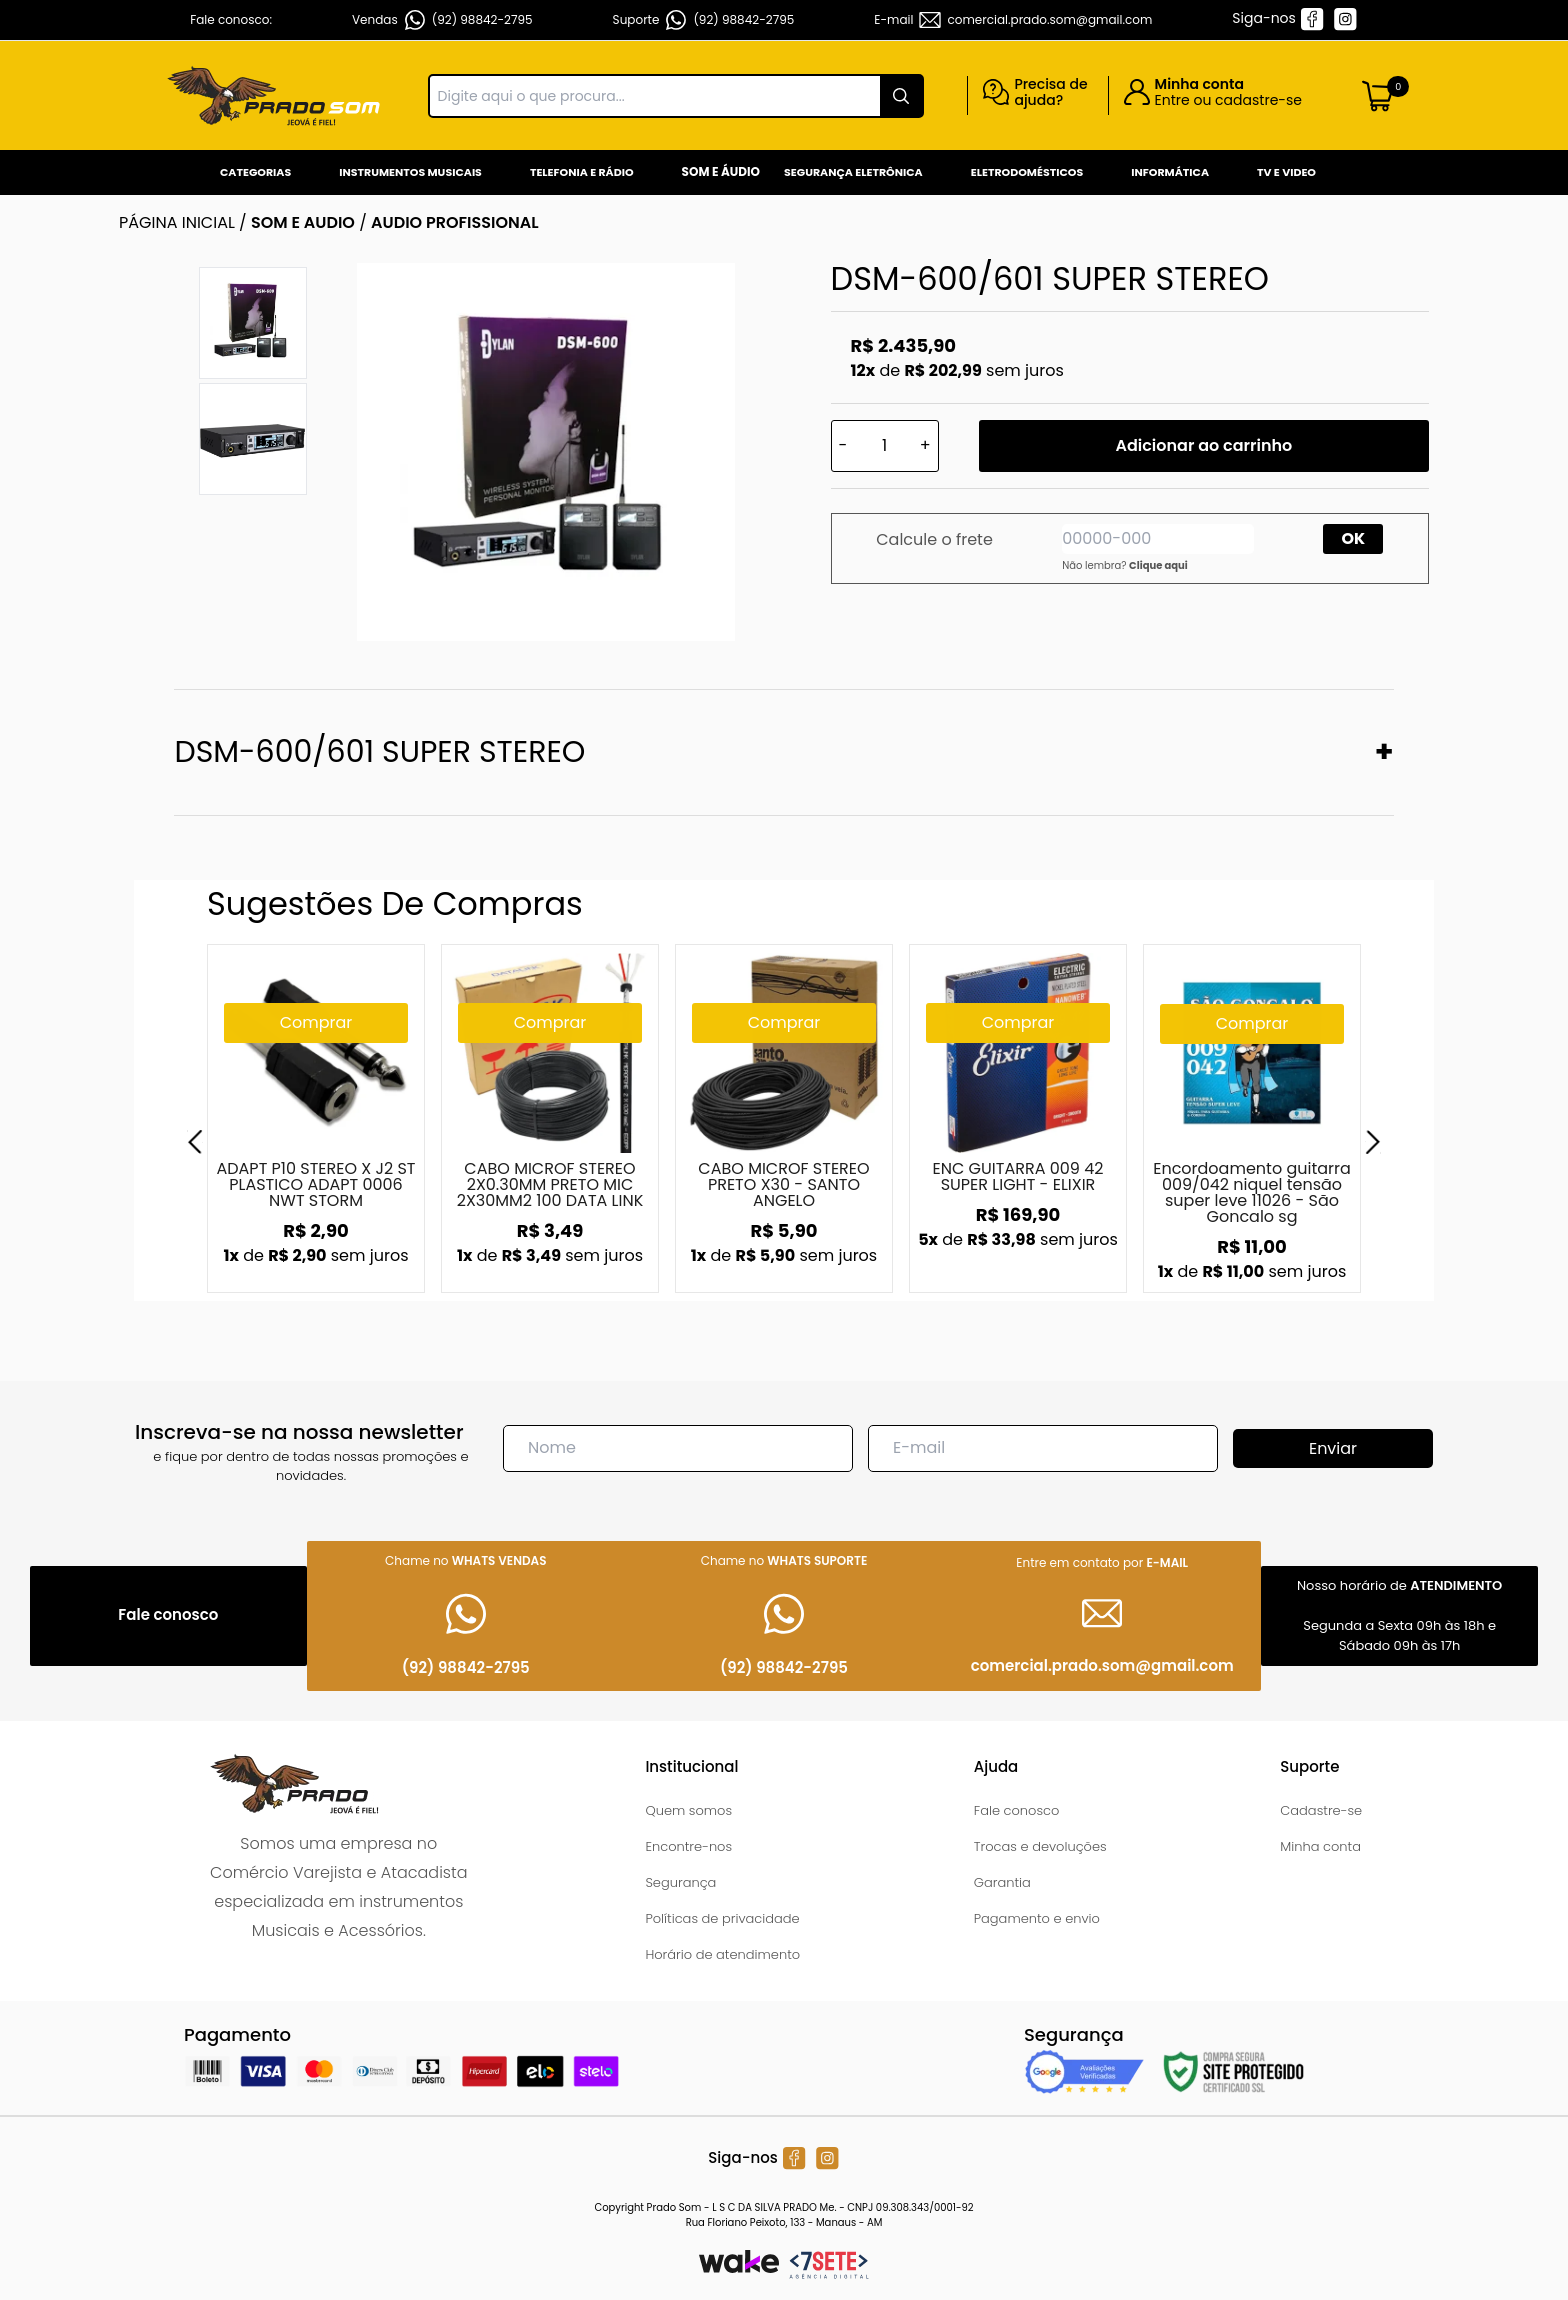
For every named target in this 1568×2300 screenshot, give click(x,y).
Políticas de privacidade (722, 1918)
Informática (1170, 172)
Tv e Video (1286, 172)
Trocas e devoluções (1040, 1846)
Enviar (1333, 1448)
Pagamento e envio (1037, 1918)
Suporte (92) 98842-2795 (704, 20)
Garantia (1002, 1882)
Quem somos (688, 1810)
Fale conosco (1017, 1810)
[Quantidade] (885, 446)
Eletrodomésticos (1027, 172)
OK (1354, 538)
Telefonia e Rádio (582, 172)
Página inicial (177, 222)
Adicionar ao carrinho (1203, 445)
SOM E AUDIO (303, 222)
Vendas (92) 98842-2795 (442, 20)
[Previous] (195, 1142)
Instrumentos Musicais (410, 172)
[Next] (1373, 1142)
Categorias (255, 172)
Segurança (680, 1882)
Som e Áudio (721, 171)
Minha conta (1320, 1846)
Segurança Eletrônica (853, 172)
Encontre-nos (688, 1846)
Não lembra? (1125, 565)
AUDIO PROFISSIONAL (454, 222)
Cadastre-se (1321, 1810)
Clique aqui (1158, 565)
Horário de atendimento (722, 1954)
